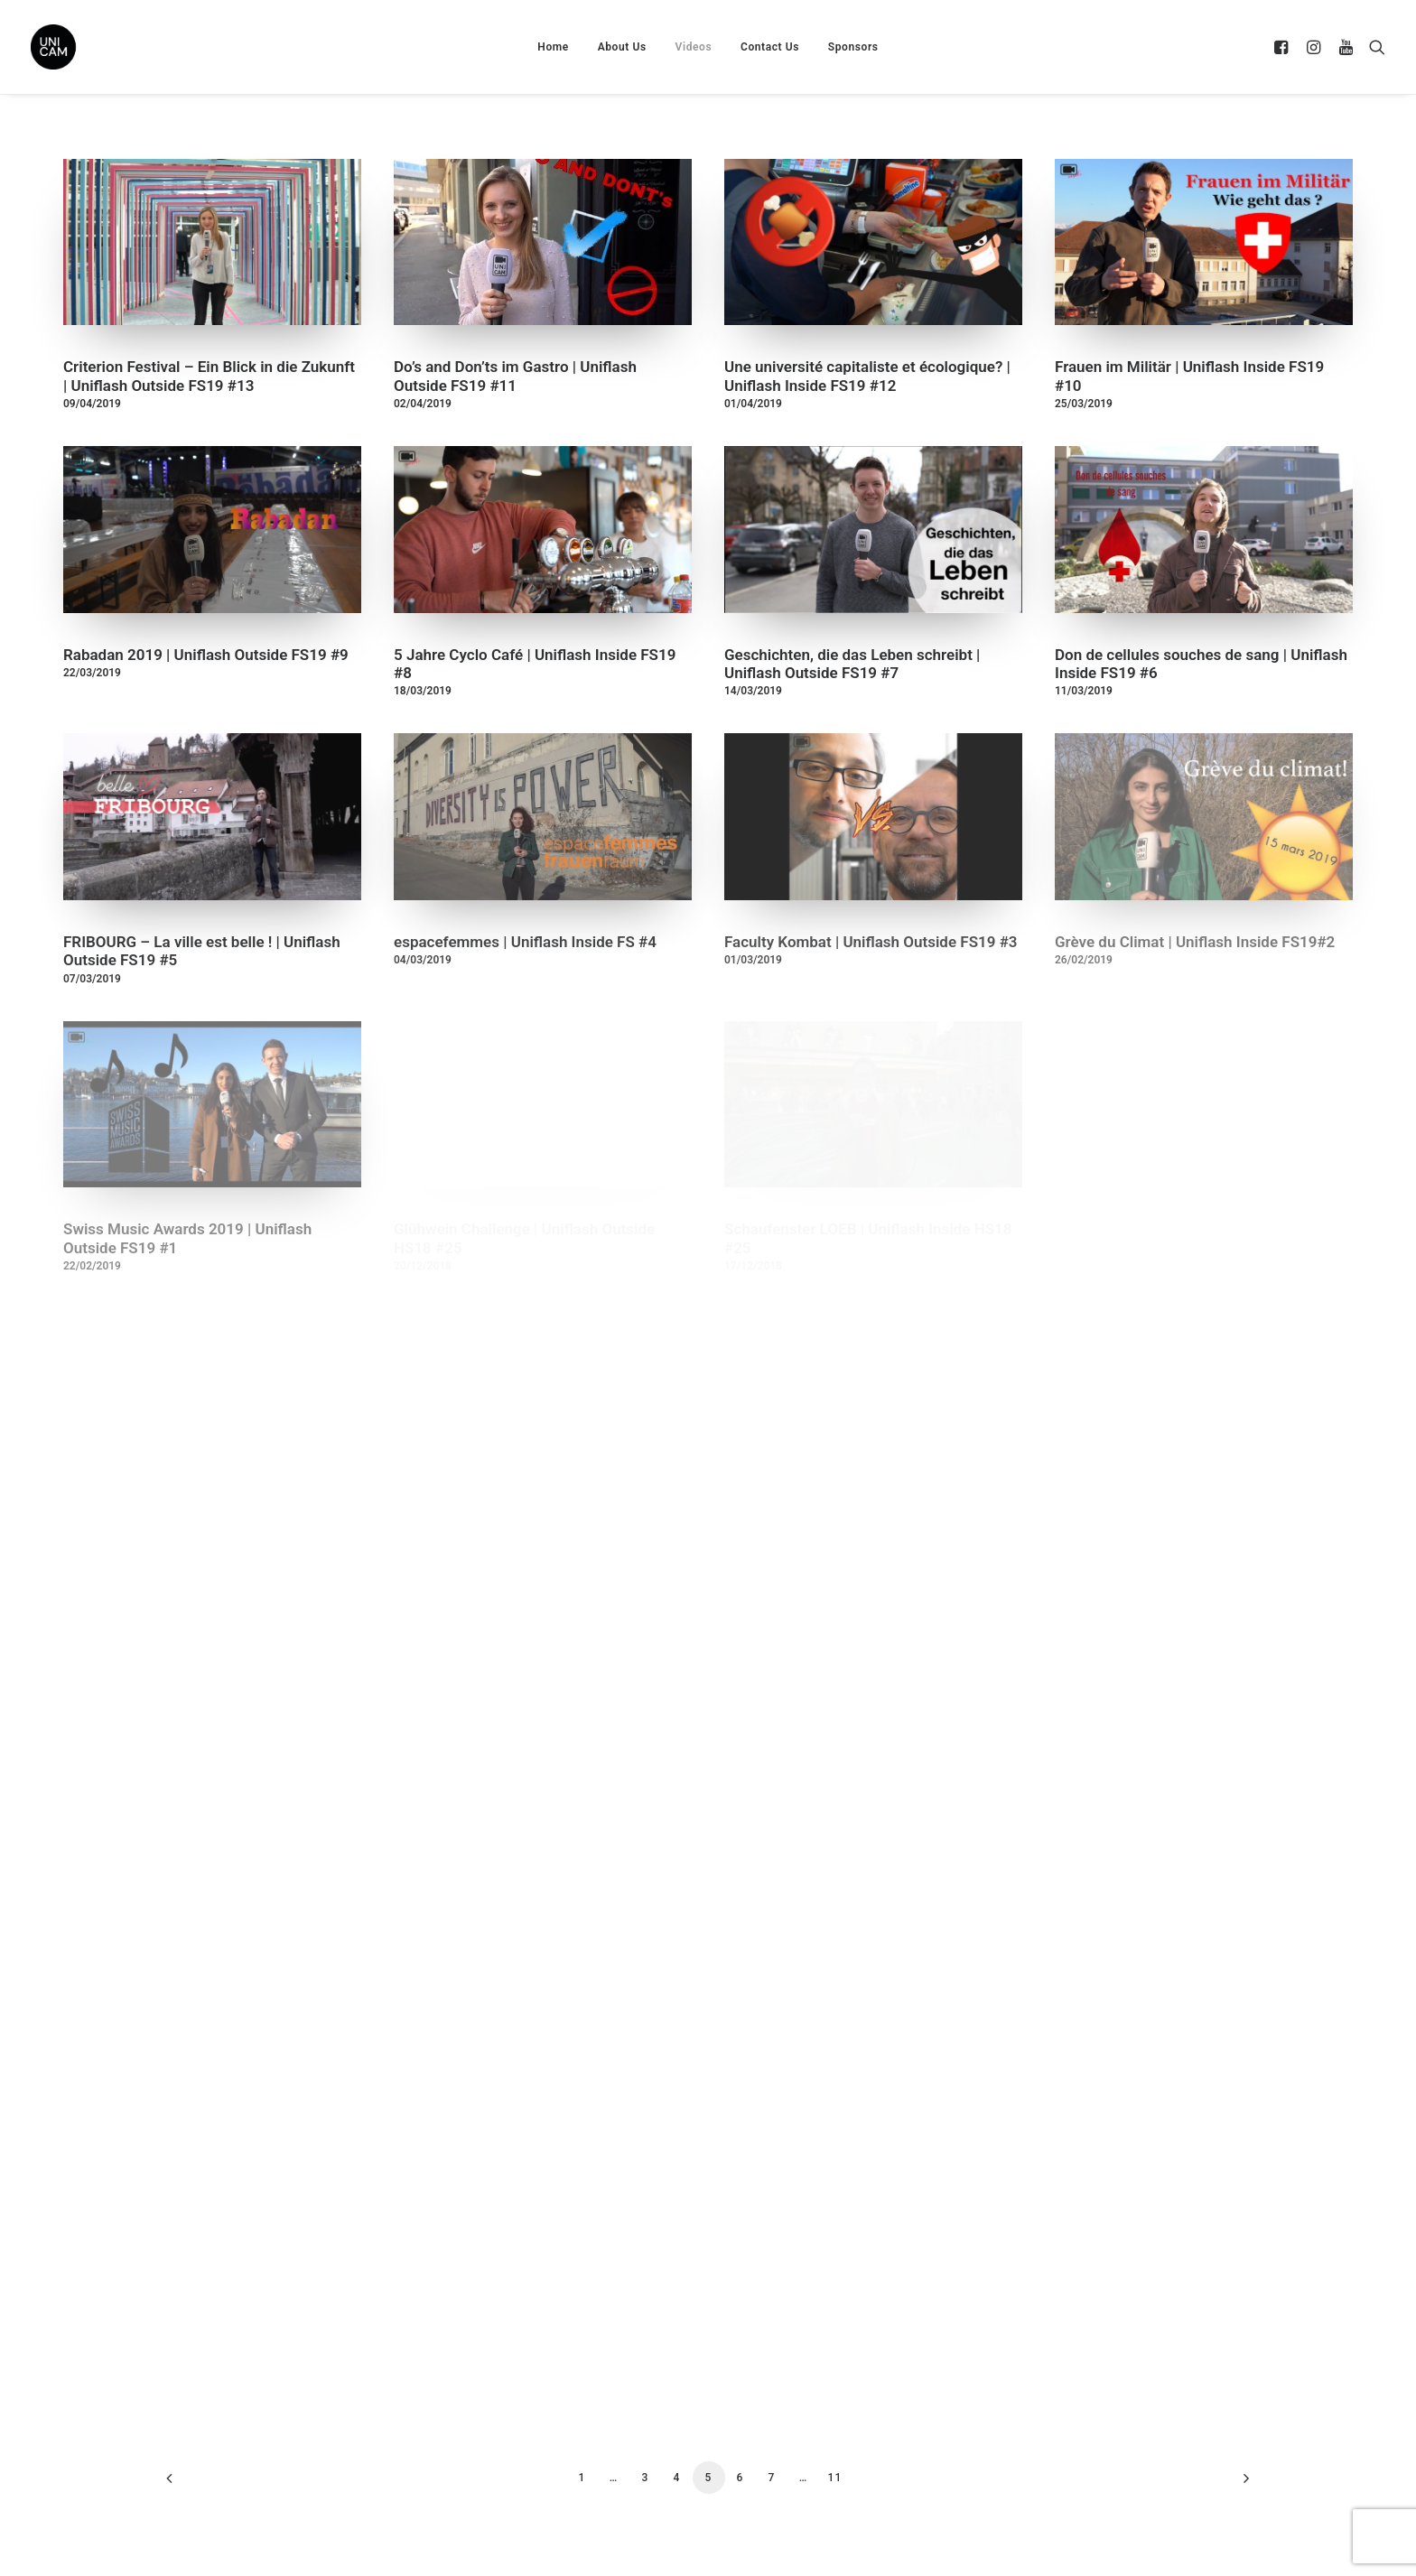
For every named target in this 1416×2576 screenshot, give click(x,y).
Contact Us (770, 47)
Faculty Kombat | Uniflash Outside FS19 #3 (871, 942)
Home (553, 47)
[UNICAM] (98, 47)
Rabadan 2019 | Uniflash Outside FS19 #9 (206, 655)
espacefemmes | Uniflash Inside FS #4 (525, 942)
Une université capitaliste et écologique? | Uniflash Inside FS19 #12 (867, 376)
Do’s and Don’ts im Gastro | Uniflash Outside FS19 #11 (515, 376)
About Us (622, 47)
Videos (694, 47)
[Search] (1373, 47)
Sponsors (853, 47)
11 (834, 2477)
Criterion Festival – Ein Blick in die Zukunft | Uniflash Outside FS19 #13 (209, 376)
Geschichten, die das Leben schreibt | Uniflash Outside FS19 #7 (852, 664)
